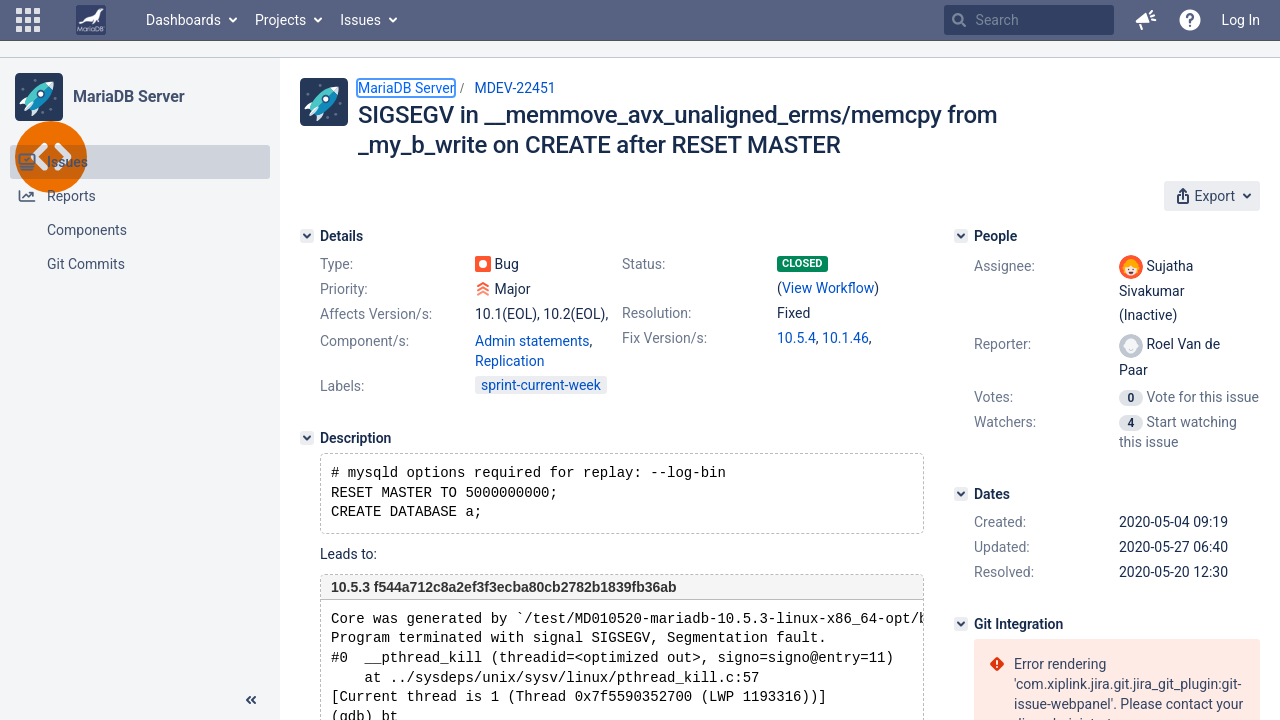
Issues (360, 20)
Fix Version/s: (664, 338)
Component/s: (364, 341)
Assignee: (1004, 266)
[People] (961, 236)
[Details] (307, 236)
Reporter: (1002, 344)
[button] (28, 20)
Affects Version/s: (376, 314)
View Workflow (828, 288)
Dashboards (183, 20)
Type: (336, 264)
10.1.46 (845, 338)
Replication (509, 361)
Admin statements (532, 341)
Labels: (342, 386)
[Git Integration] (961, 624)
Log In (1241, 20)
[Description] (307, 438)
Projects (280, 20)
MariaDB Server (128, 96)
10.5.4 (796, 338)
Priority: (344, 289)
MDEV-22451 (514, 88)
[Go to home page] (91, 20)
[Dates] (961, 494)
